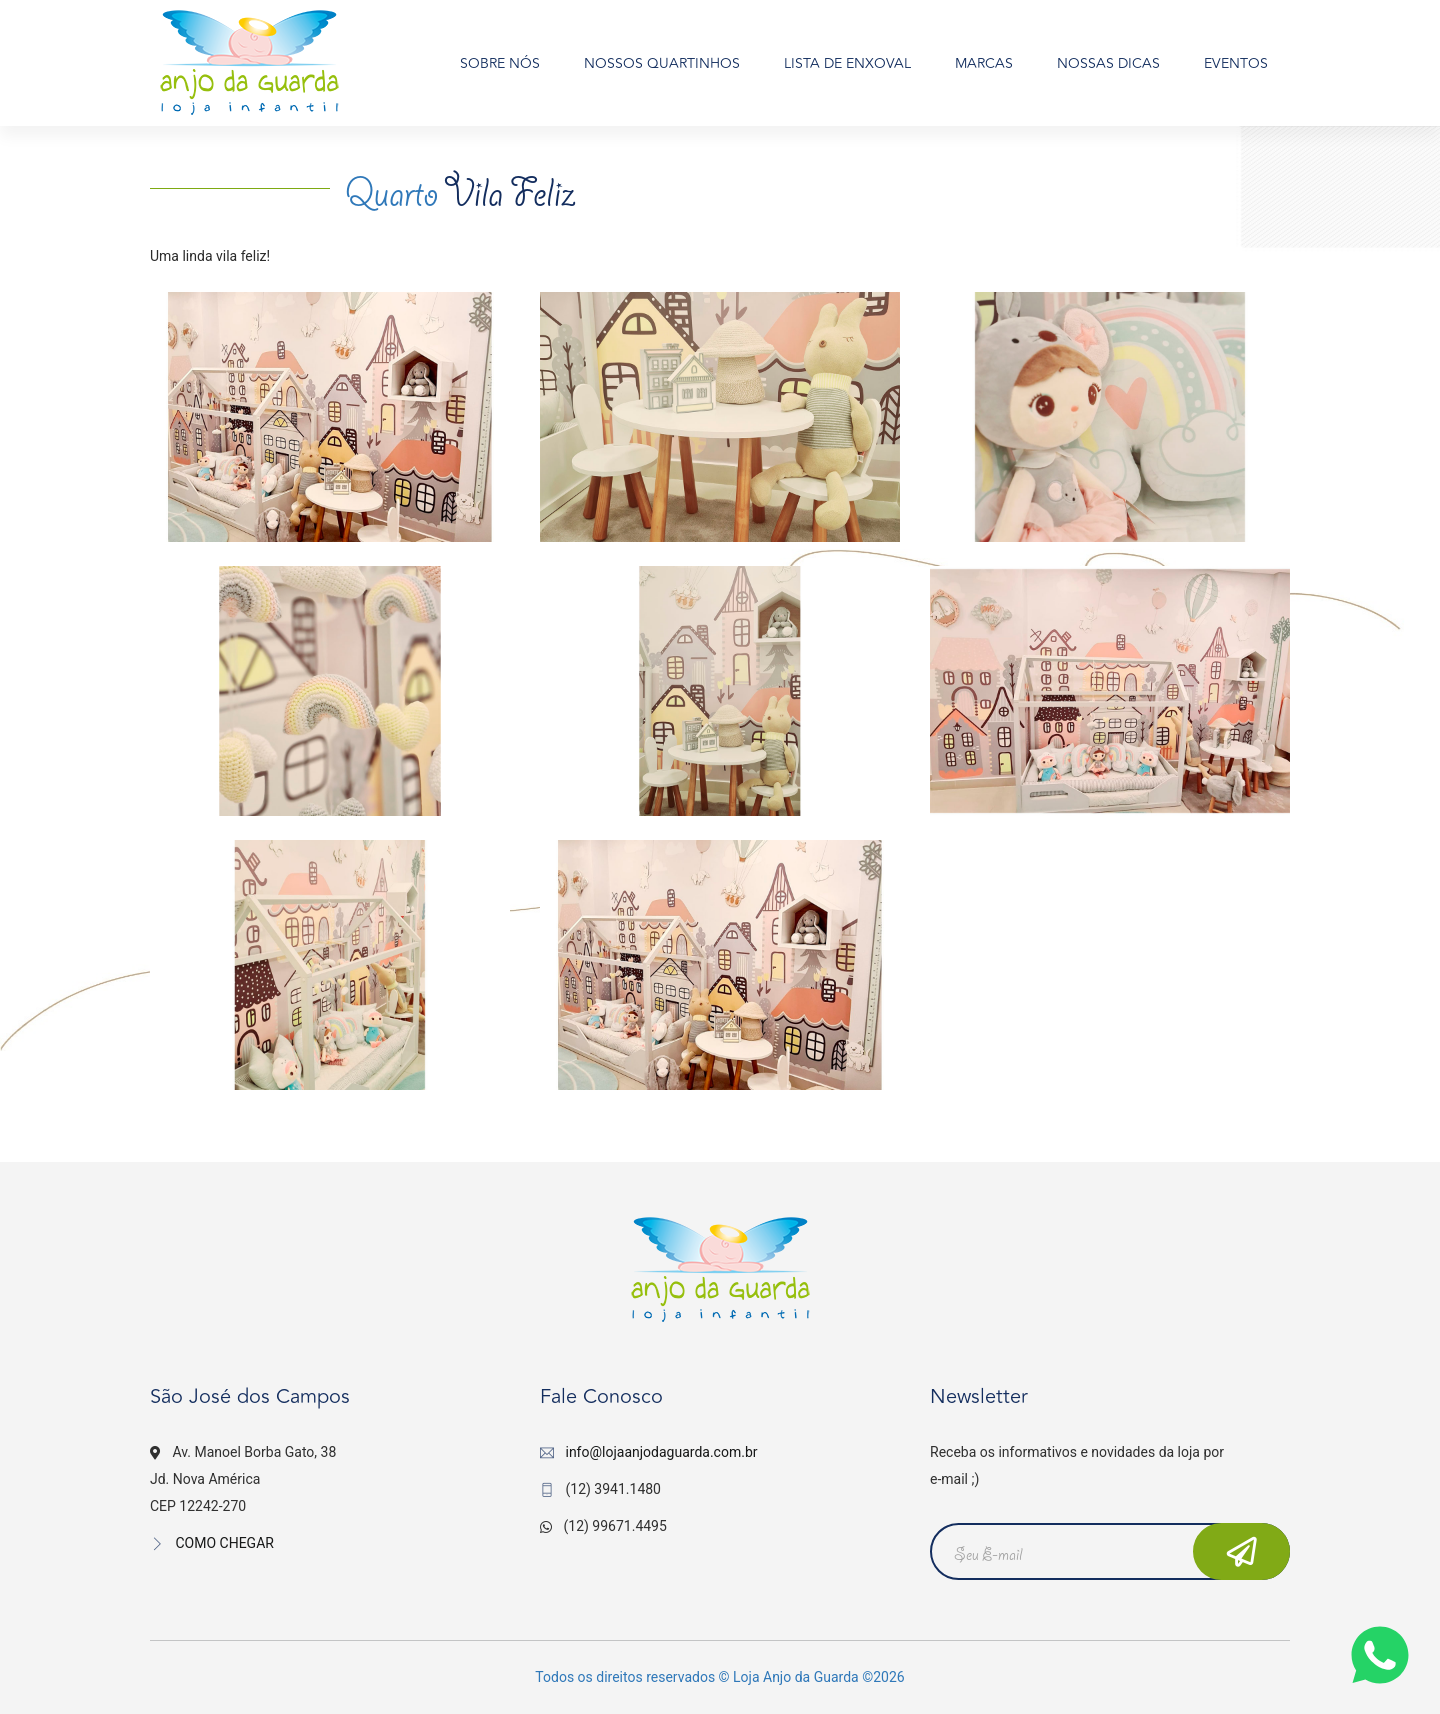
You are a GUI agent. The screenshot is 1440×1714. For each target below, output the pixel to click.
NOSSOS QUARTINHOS (662, 63)
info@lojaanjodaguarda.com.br (661, 1452)
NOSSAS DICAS (1108, 63)
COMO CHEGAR (212, 1543)
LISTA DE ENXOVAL (847, 63)
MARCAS (984, 63)
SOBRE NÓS (500, 63)
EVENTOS (1236, 63)
